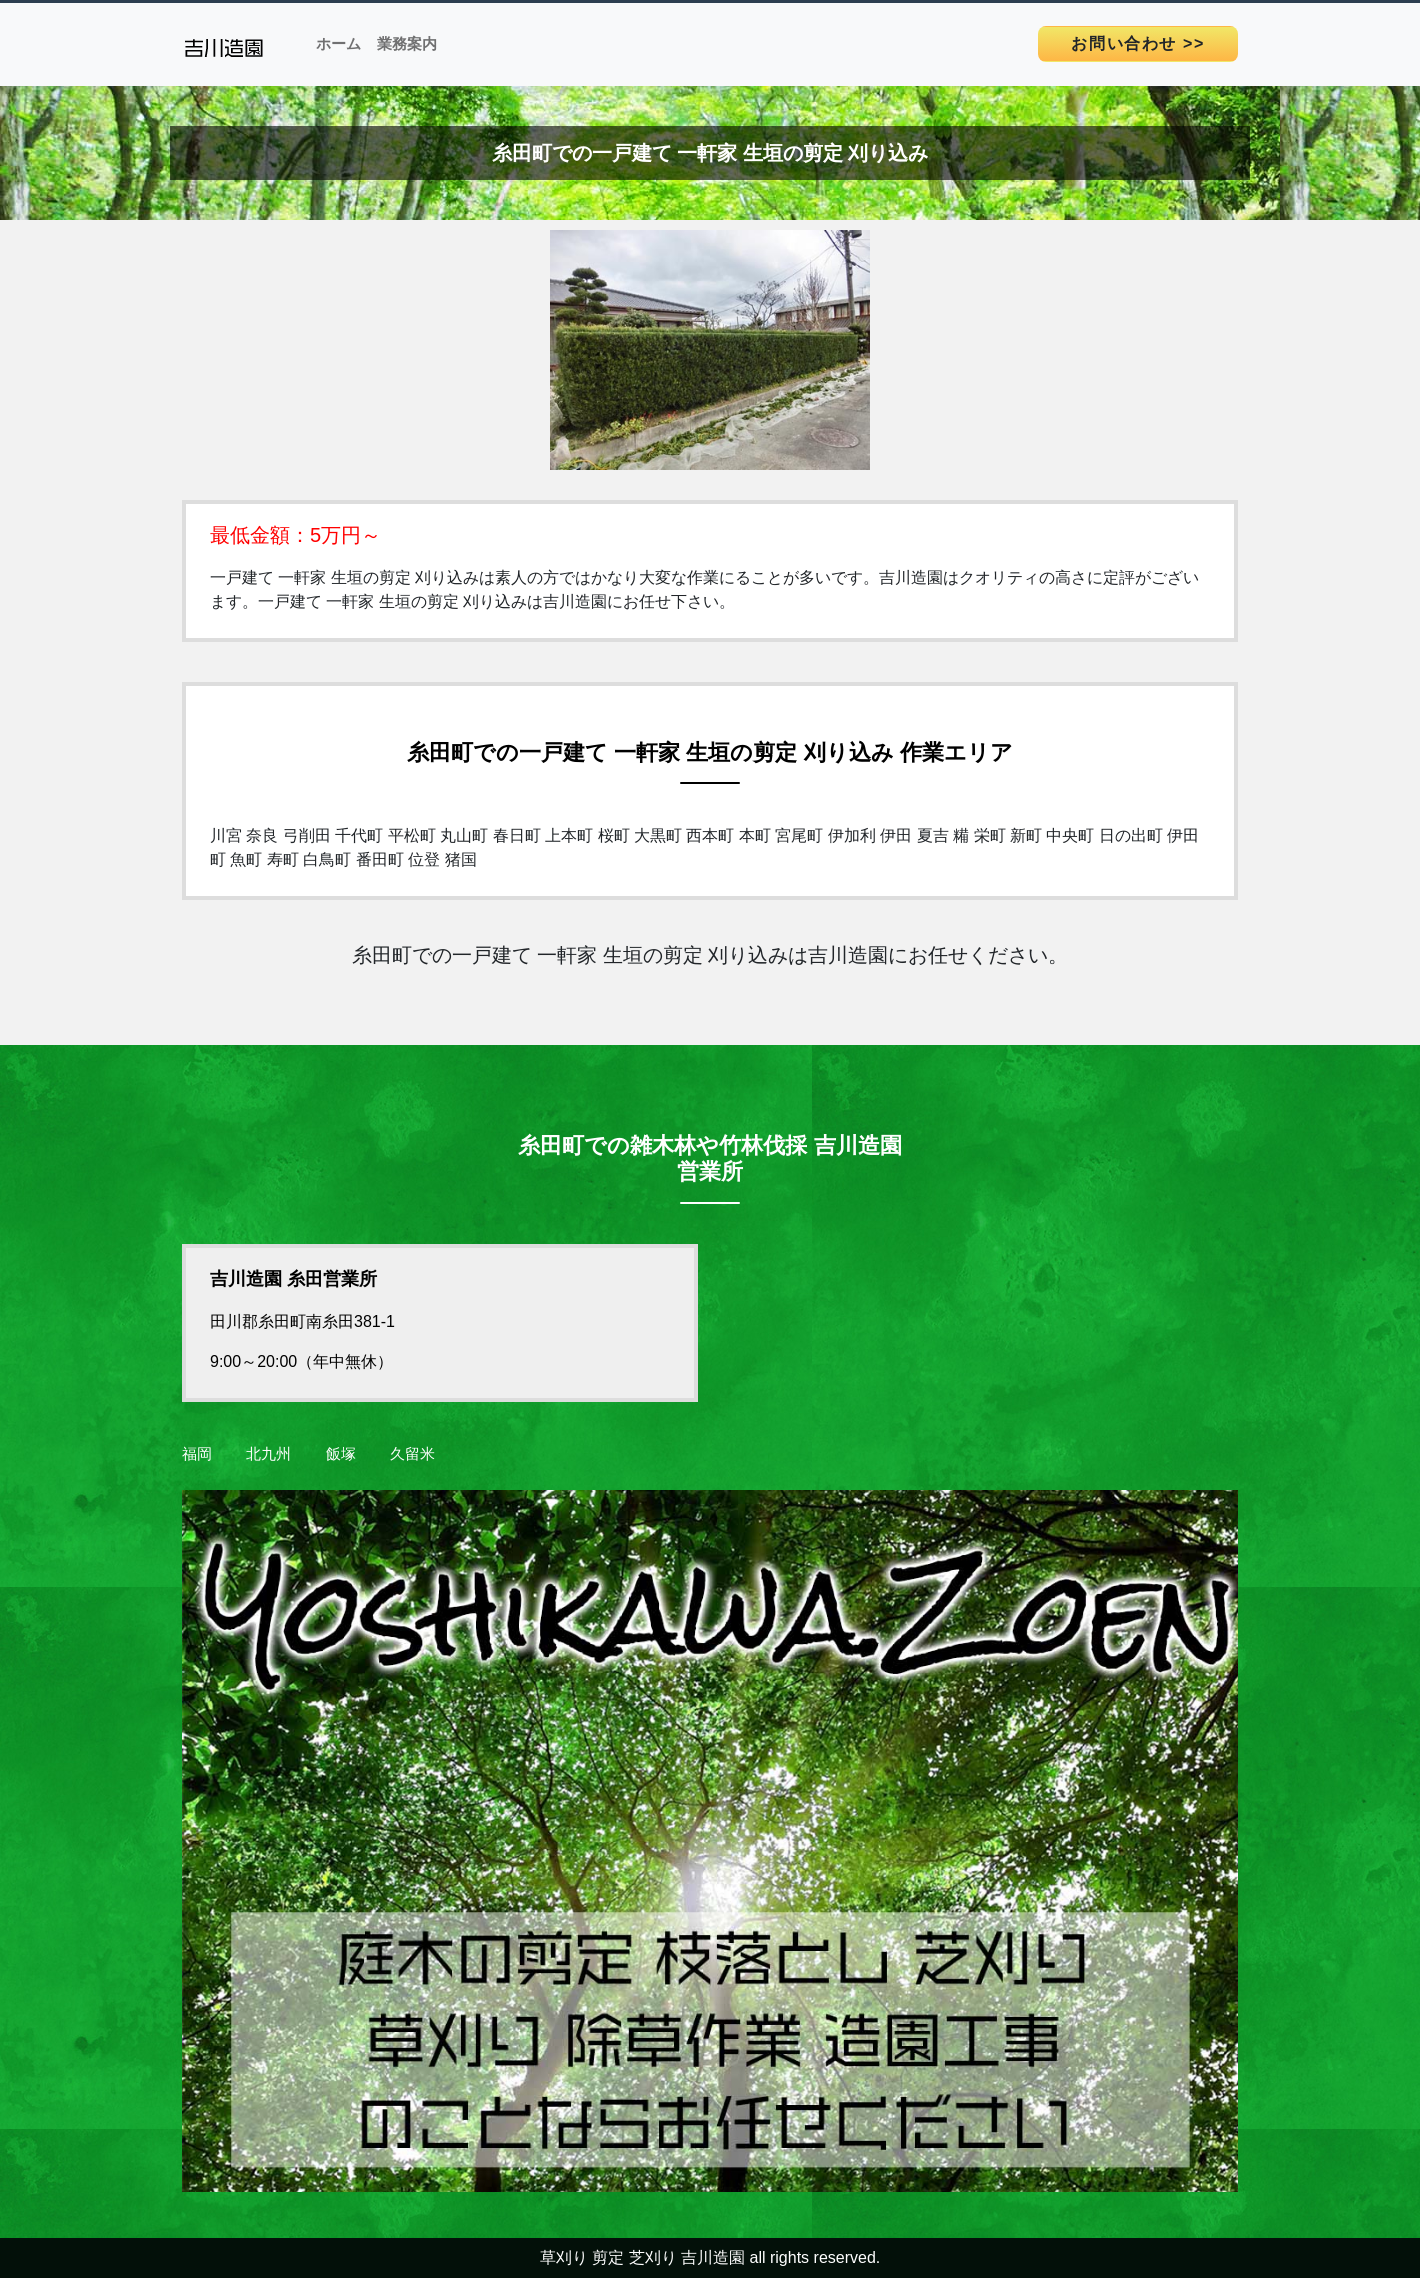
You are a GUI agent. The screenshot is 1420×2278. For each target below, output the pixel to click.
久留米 (412, 1453)
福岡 (197, 1453)
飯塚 (341, 1453)
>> (1138, 43)
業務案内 (407, 43)
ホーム (338, 43)
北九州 (268, 1453)
